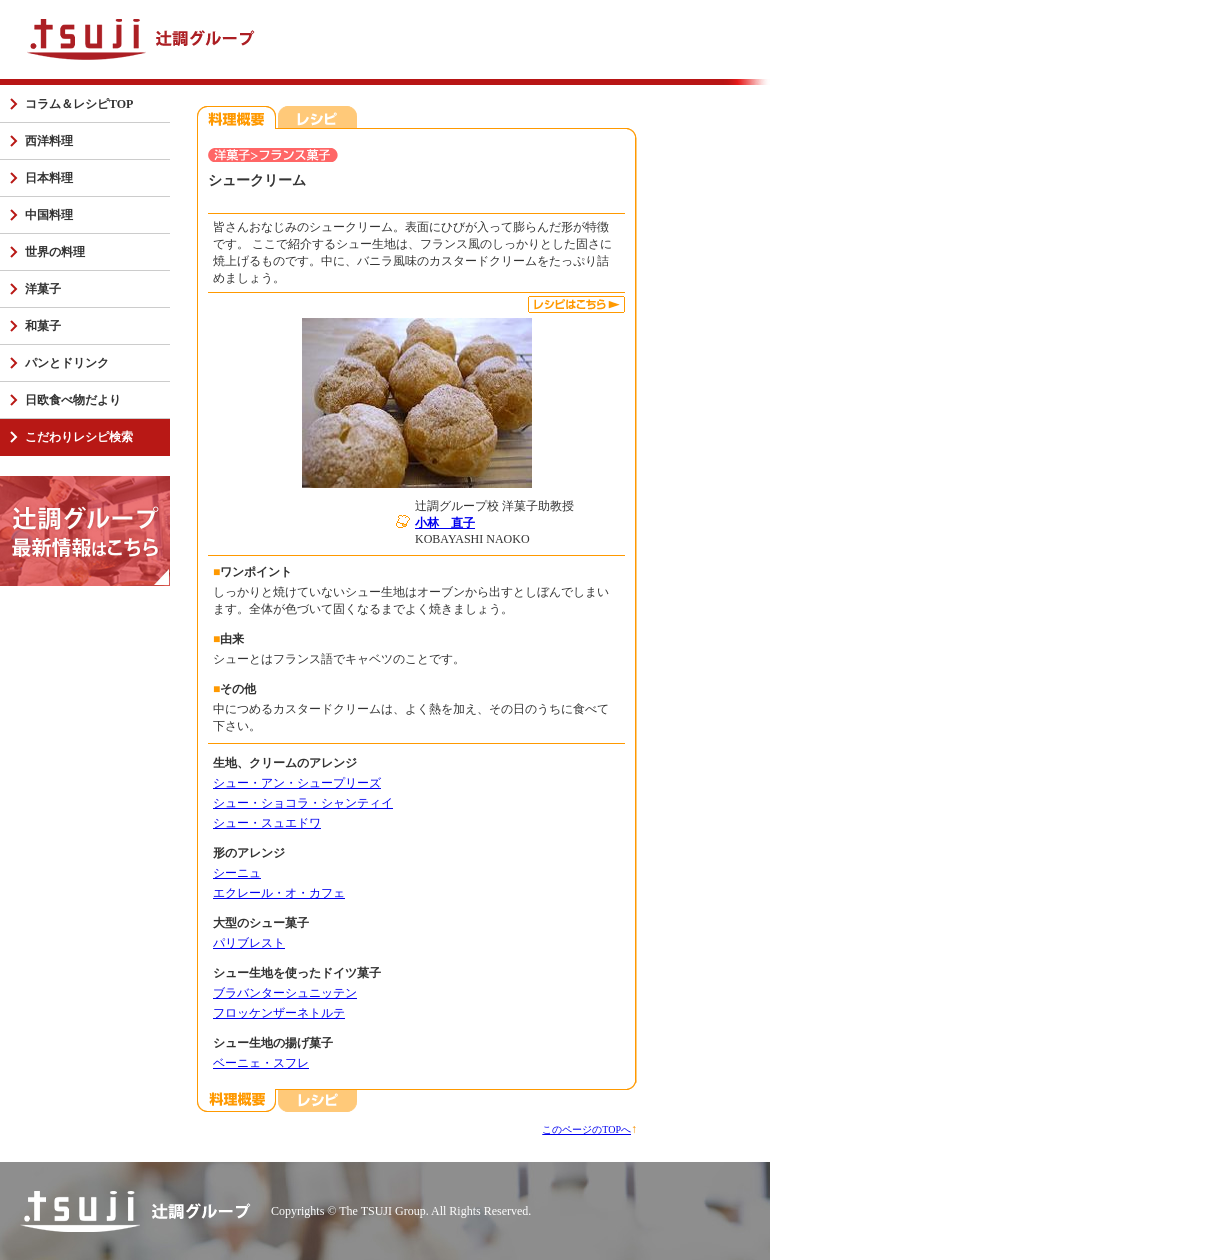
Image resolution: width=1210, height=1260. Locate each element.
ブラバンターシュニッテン (285, 993)
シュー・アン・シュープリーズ (297, 783)
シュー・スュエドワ (267, 823)
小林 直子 (445, 523)
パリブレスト (249, 943)
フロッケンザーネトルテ (279, 1013)
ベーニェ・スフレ (261, 1063)
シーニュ (237, 873)
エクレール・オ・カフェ (279, 893)
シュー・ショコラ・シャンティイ (303, 803)
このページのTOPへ (586, 1129)
